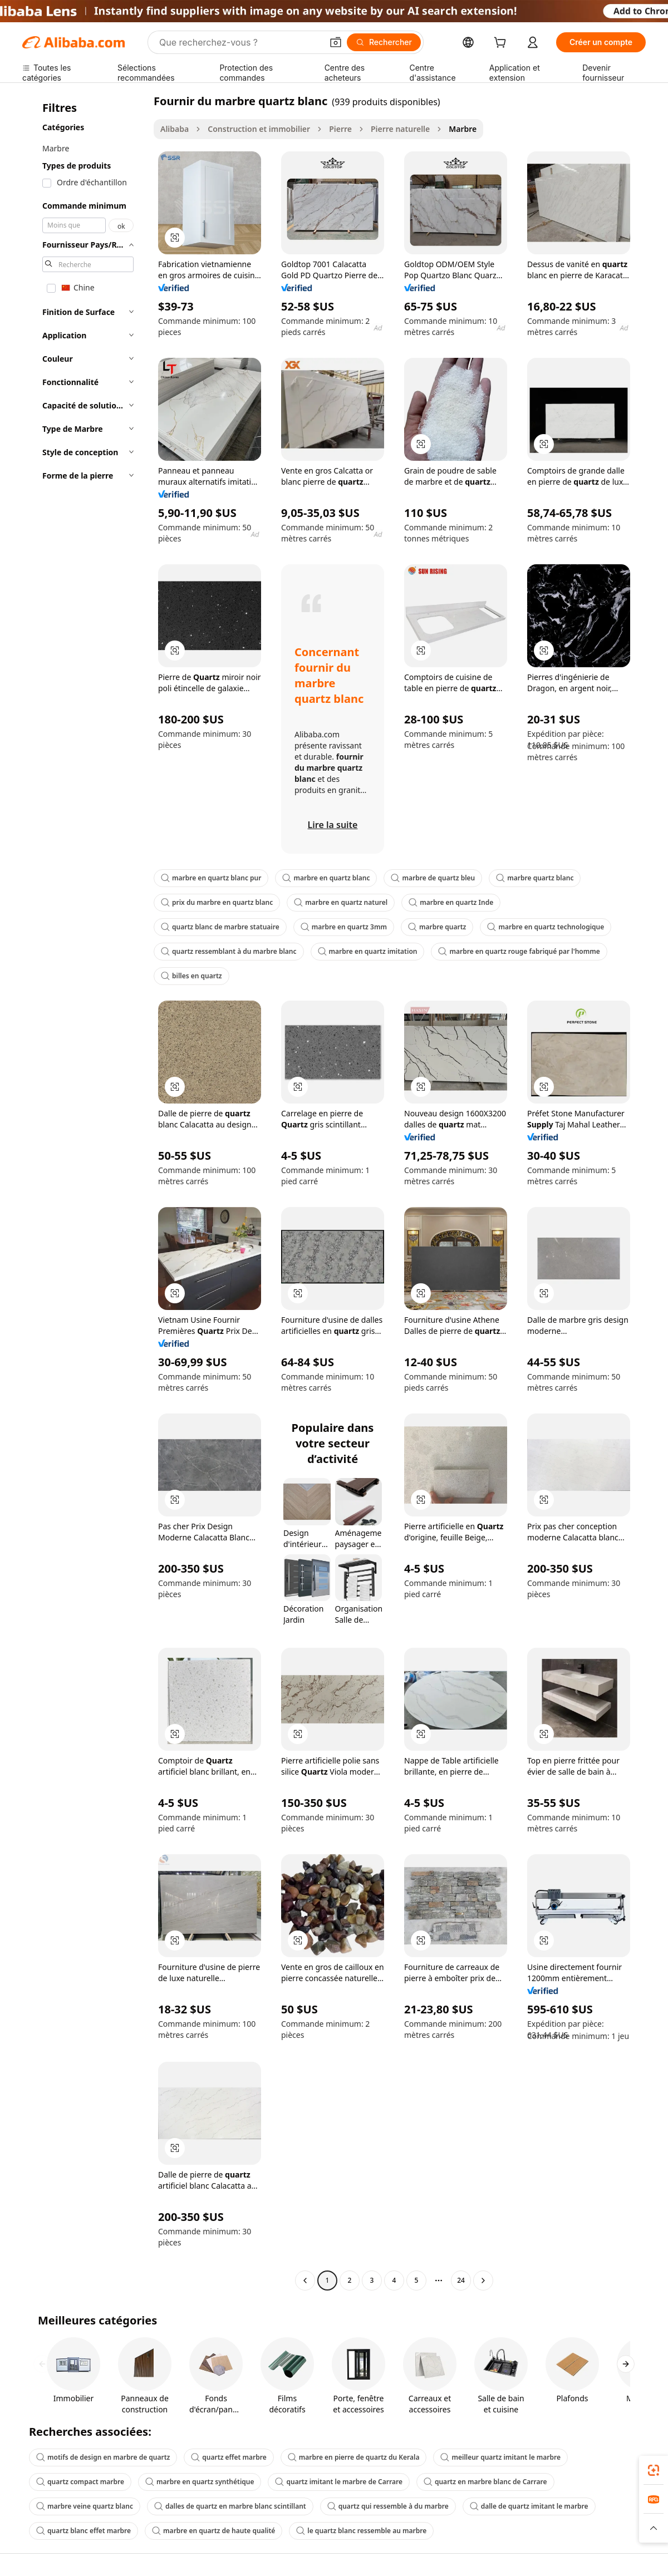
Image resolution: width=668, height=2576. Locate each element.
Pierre (340, 129)
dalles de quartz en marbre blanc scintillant (230, 2506)
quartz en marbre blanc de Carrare (485, 2481)
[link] (653, 2470)
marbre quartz (437, 927)
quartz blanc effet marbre (83, 2530)
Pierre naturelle (400, 129)
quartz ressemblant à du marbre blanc (229, 951)
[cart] (502, 43)
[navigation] (84, 1192)
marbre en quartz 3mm (344, 927)
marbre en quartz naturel (340, 902)
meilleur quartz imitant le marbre (500, 2457)
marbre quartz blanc (534, 878)
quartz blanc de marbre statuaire (220, 927)
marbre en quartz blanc (326, 878)
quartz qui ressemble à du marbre (388, 2506)
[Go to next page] (483, 2280)
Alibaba (174, 129)
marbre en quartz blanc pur (211, 878)
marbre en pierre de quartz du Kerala (354, 2457)
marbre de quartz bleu (433, 878)
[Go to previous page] (305, 2280)
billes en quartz (191, 976)
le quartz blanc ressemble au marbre (361, 2530)
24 (461, 2280)
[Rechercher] (384, 42)
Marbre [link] (463, 129)
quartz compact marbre (80, 2481)
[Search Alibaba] (239, 42)
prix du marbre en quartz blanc (217, 902)
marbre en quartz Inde (451, 902)
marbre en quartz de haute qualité (213, 2530)
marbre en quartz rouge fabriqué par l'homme (519, 951)
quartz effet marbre (228, 2457)
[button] (335, 42)
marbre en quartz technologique (545, 927)
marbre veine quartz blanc (84, 2506)
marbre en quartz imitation (368, 951)
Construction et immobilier (259, 129)
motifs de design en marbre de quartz (103, 2457)
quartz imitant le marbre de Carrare (338, 2481)
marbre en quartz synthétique (199, 2481)
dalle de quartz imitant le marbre (529, 2506)
